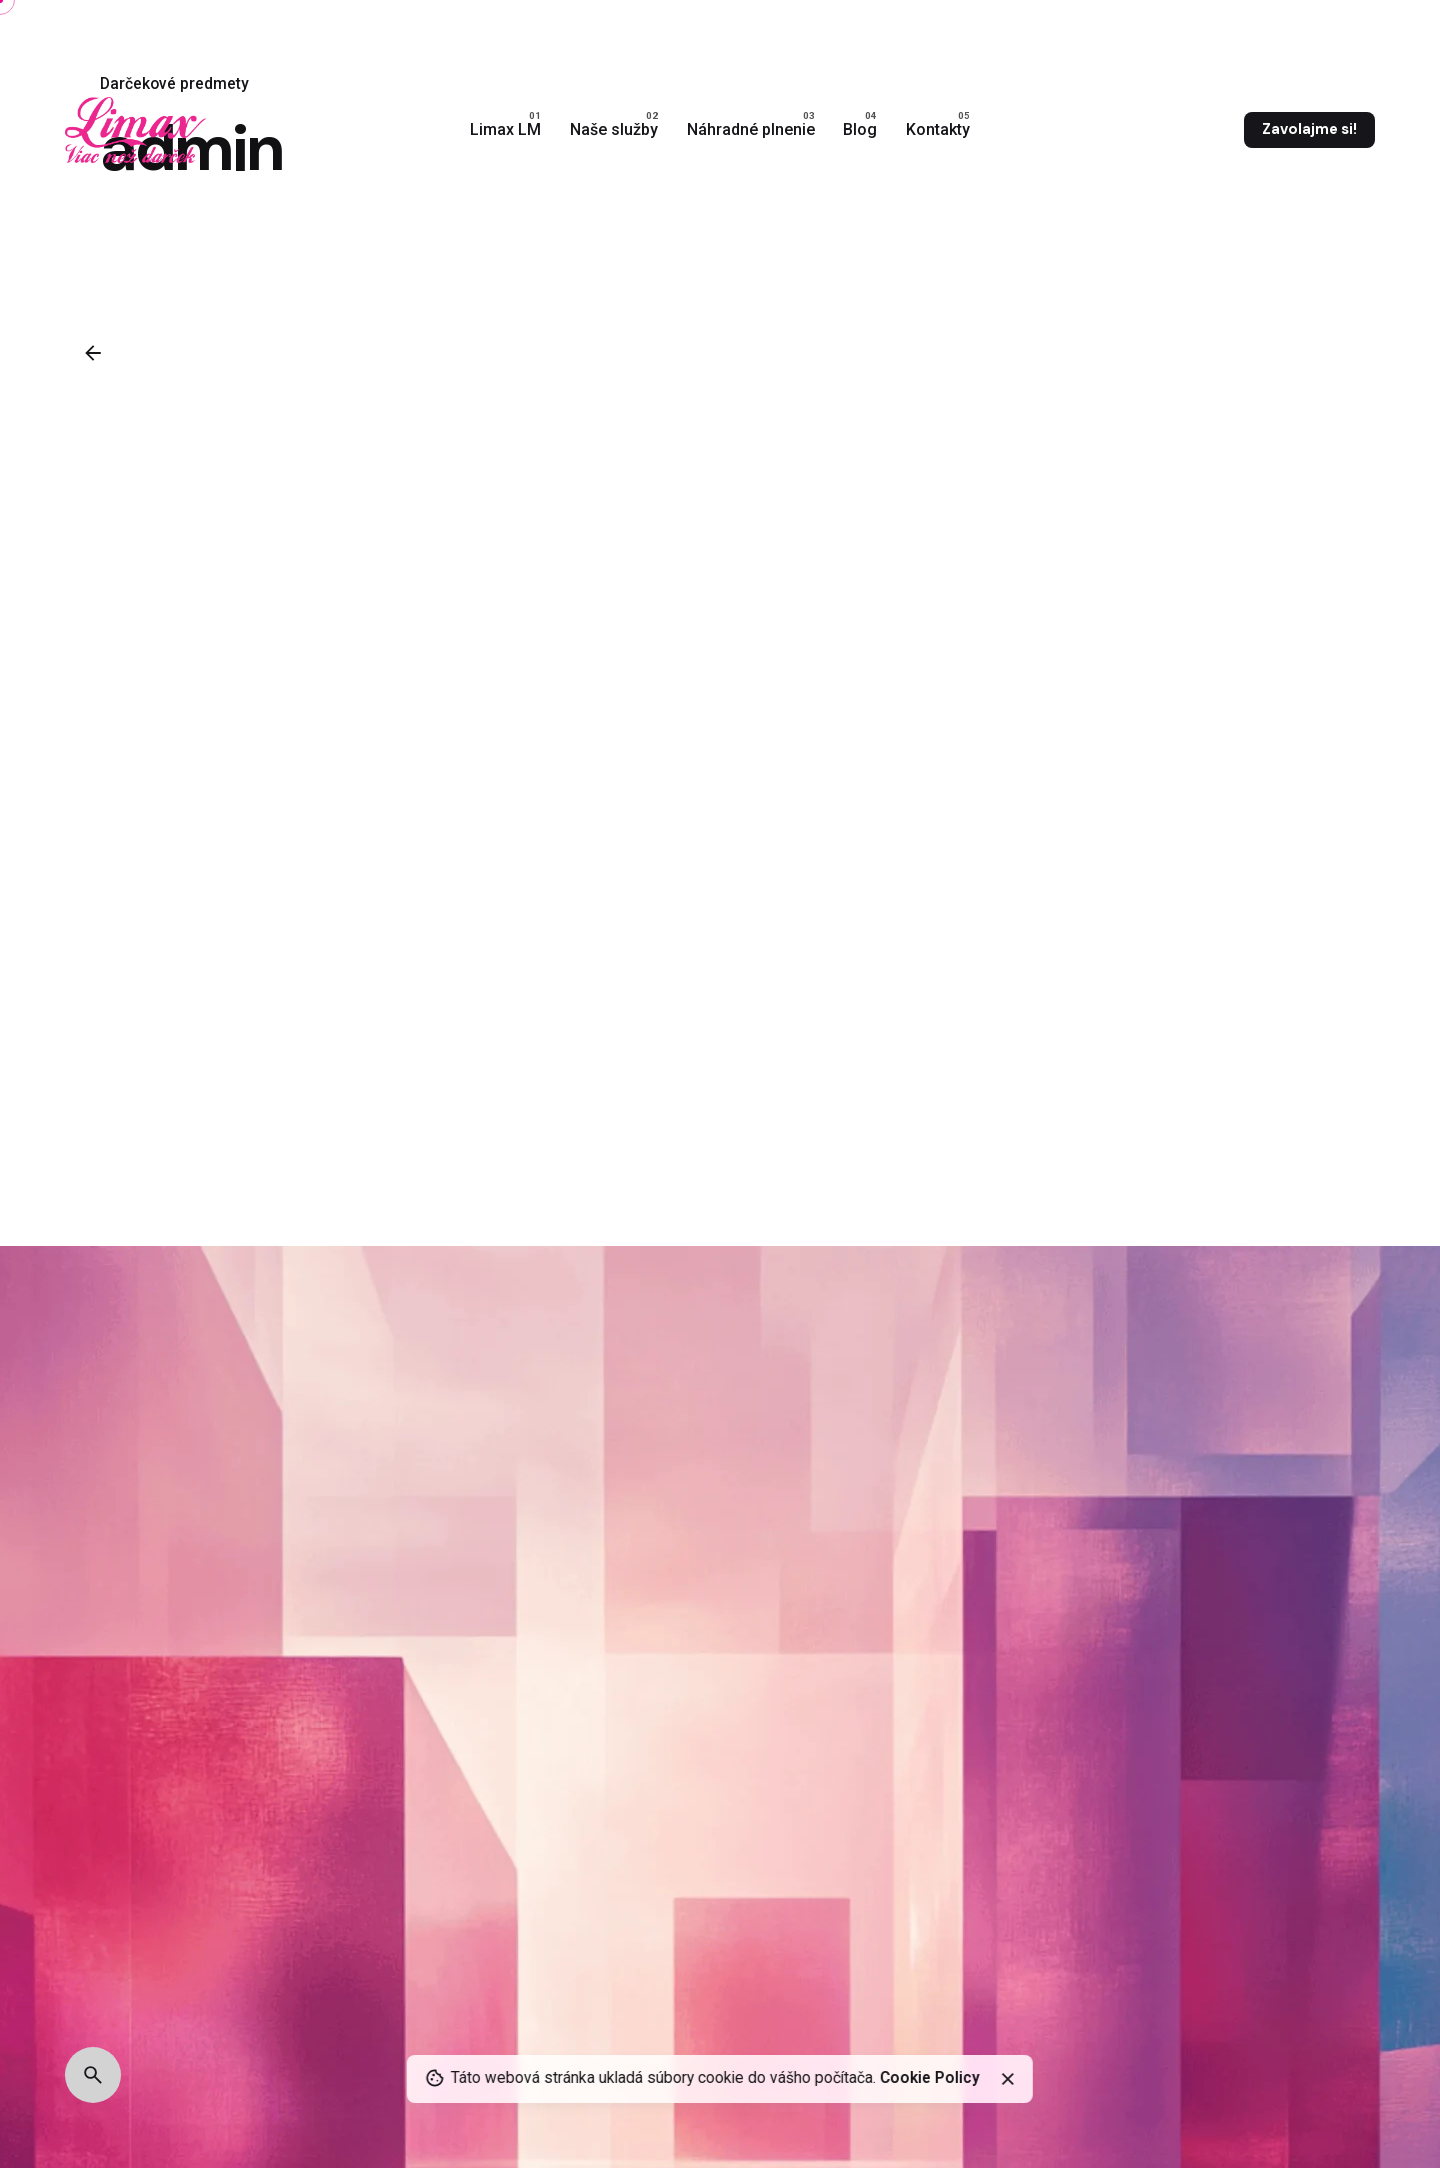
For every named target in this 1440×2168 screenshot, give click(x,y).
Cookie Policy (930, 2078)
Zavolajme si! (1309, 129)
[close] (1008, 2079)
